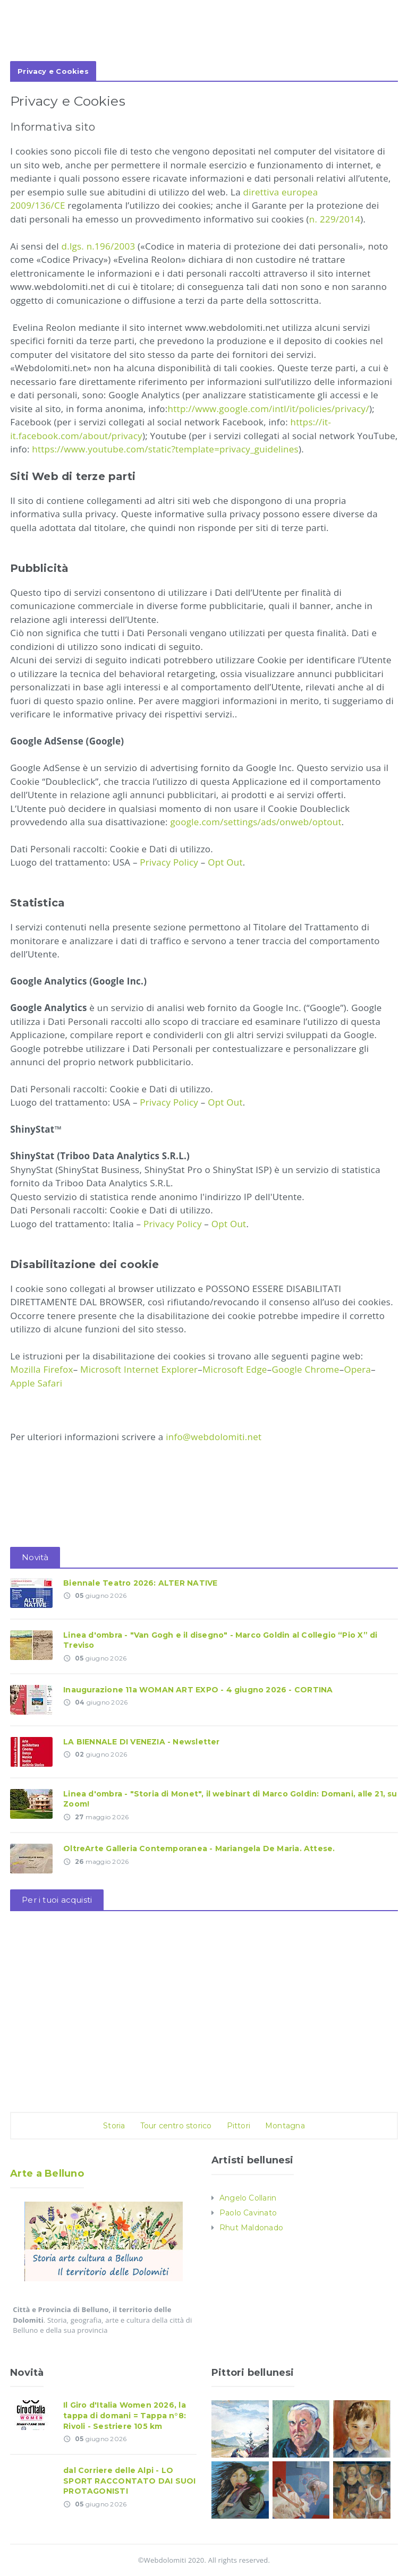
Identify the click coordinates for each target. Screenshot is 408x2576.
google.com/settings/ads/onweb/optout (255, 822)
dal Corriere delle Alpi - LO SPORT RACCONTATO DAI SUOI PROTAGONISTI (129, 2481)
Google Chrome (305, 1369)
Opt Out (225, 862)
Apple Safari (36, 1383)
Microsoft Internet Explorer (139, 1369)
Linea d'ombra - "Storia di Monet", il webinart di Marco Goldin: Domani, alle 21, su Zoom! (230, 1799)
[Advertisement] (204, 41)
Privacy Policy (169, 862)
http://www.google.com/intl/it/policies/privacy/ (268, 409)
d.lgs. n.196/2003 (98, 246)
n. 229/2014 (334, 219)
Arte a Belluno (47, 2173)
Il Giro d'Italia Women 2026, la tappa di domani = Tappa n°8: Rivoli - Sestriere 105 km (124, 2415)
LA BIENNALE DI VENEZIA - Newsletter (141, 1742)
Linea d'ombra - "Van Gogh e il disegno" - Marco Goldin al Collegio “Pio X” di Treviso (220, 1640)
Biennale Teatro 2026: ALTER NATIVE (140, 1583)
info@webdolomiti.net (213, 1437)
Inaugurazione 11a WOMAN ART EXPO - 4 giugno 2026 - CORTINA (198, 1689)
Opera (357, 1369)
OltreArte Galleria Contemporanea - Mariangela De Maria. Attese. (199, 1848)
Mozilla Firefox (41, 1369)
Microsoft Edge (234, 1369)
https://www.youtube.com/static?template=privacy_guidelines (165, 449)
